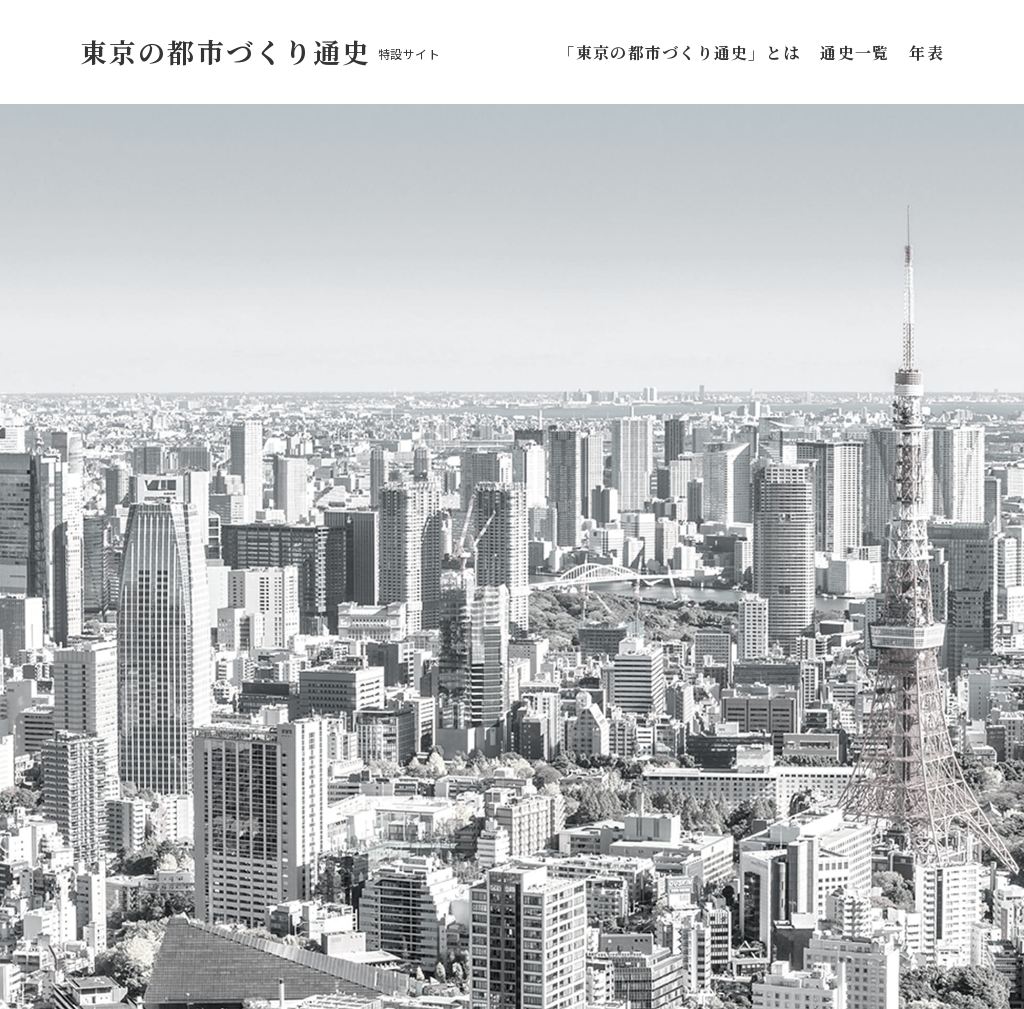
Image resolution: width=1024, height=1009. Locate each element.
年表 (926, 52)
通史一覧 (854, 52)
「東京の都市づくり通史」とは (683, 52)
